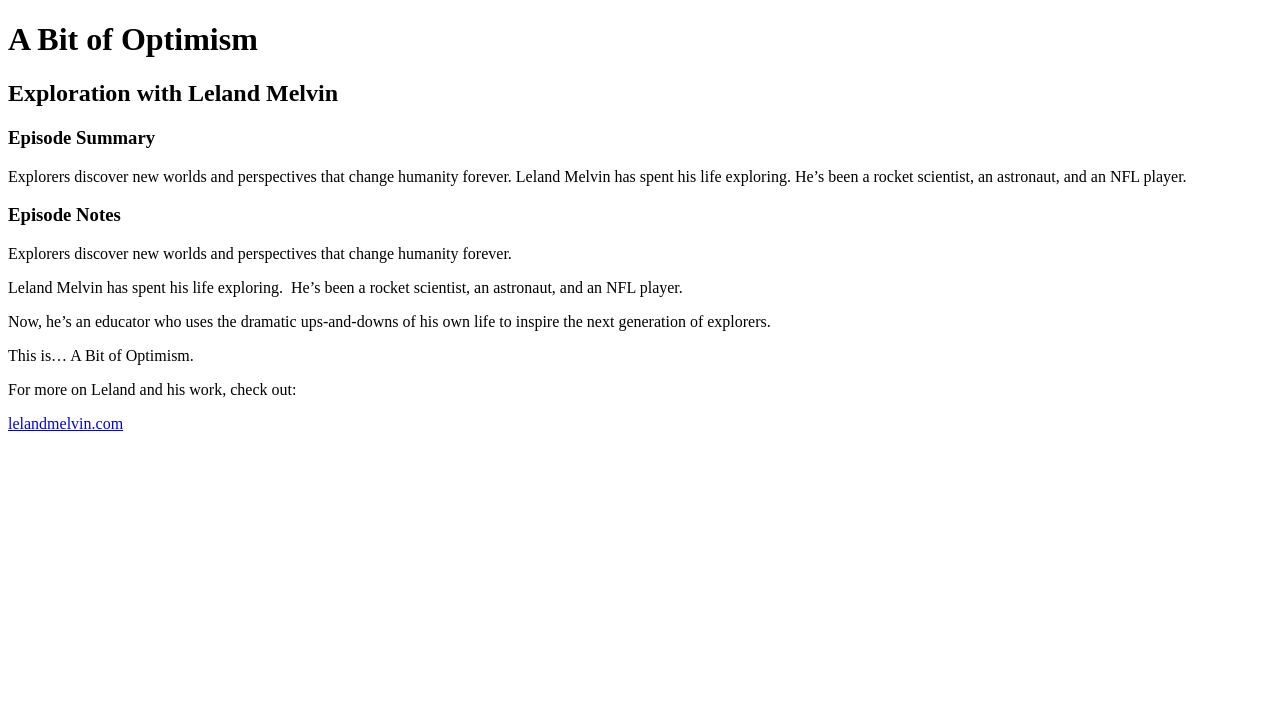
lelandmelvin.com (65, 423)
